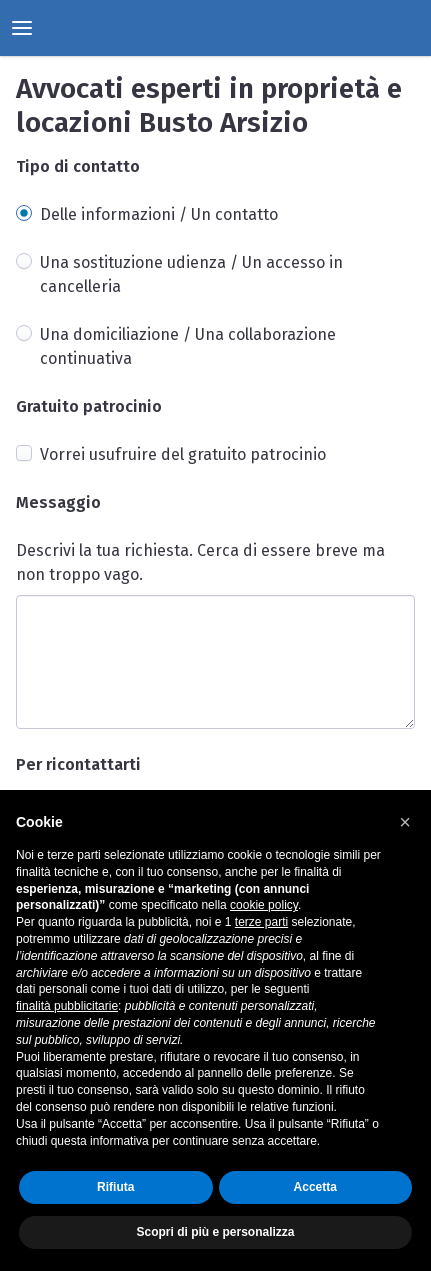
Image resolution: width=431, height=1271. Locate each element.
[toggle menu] (22, 28)
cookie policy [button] (264, 905)
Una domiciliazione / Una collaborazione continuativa (188, 346)
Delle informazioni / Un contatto (159, 214)
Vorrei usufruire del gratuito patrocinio (183, 454)
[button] (405, 822)
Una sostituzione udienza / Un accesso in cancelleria (191, 274)
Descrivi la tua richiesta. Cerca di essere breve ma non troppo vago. (200, 562)
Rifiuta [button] (115, 1187)
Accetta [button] (315, 1187)
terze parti (261, 922)
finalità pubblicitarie (67, 1006)
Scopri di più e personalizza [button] (215, 1232)
